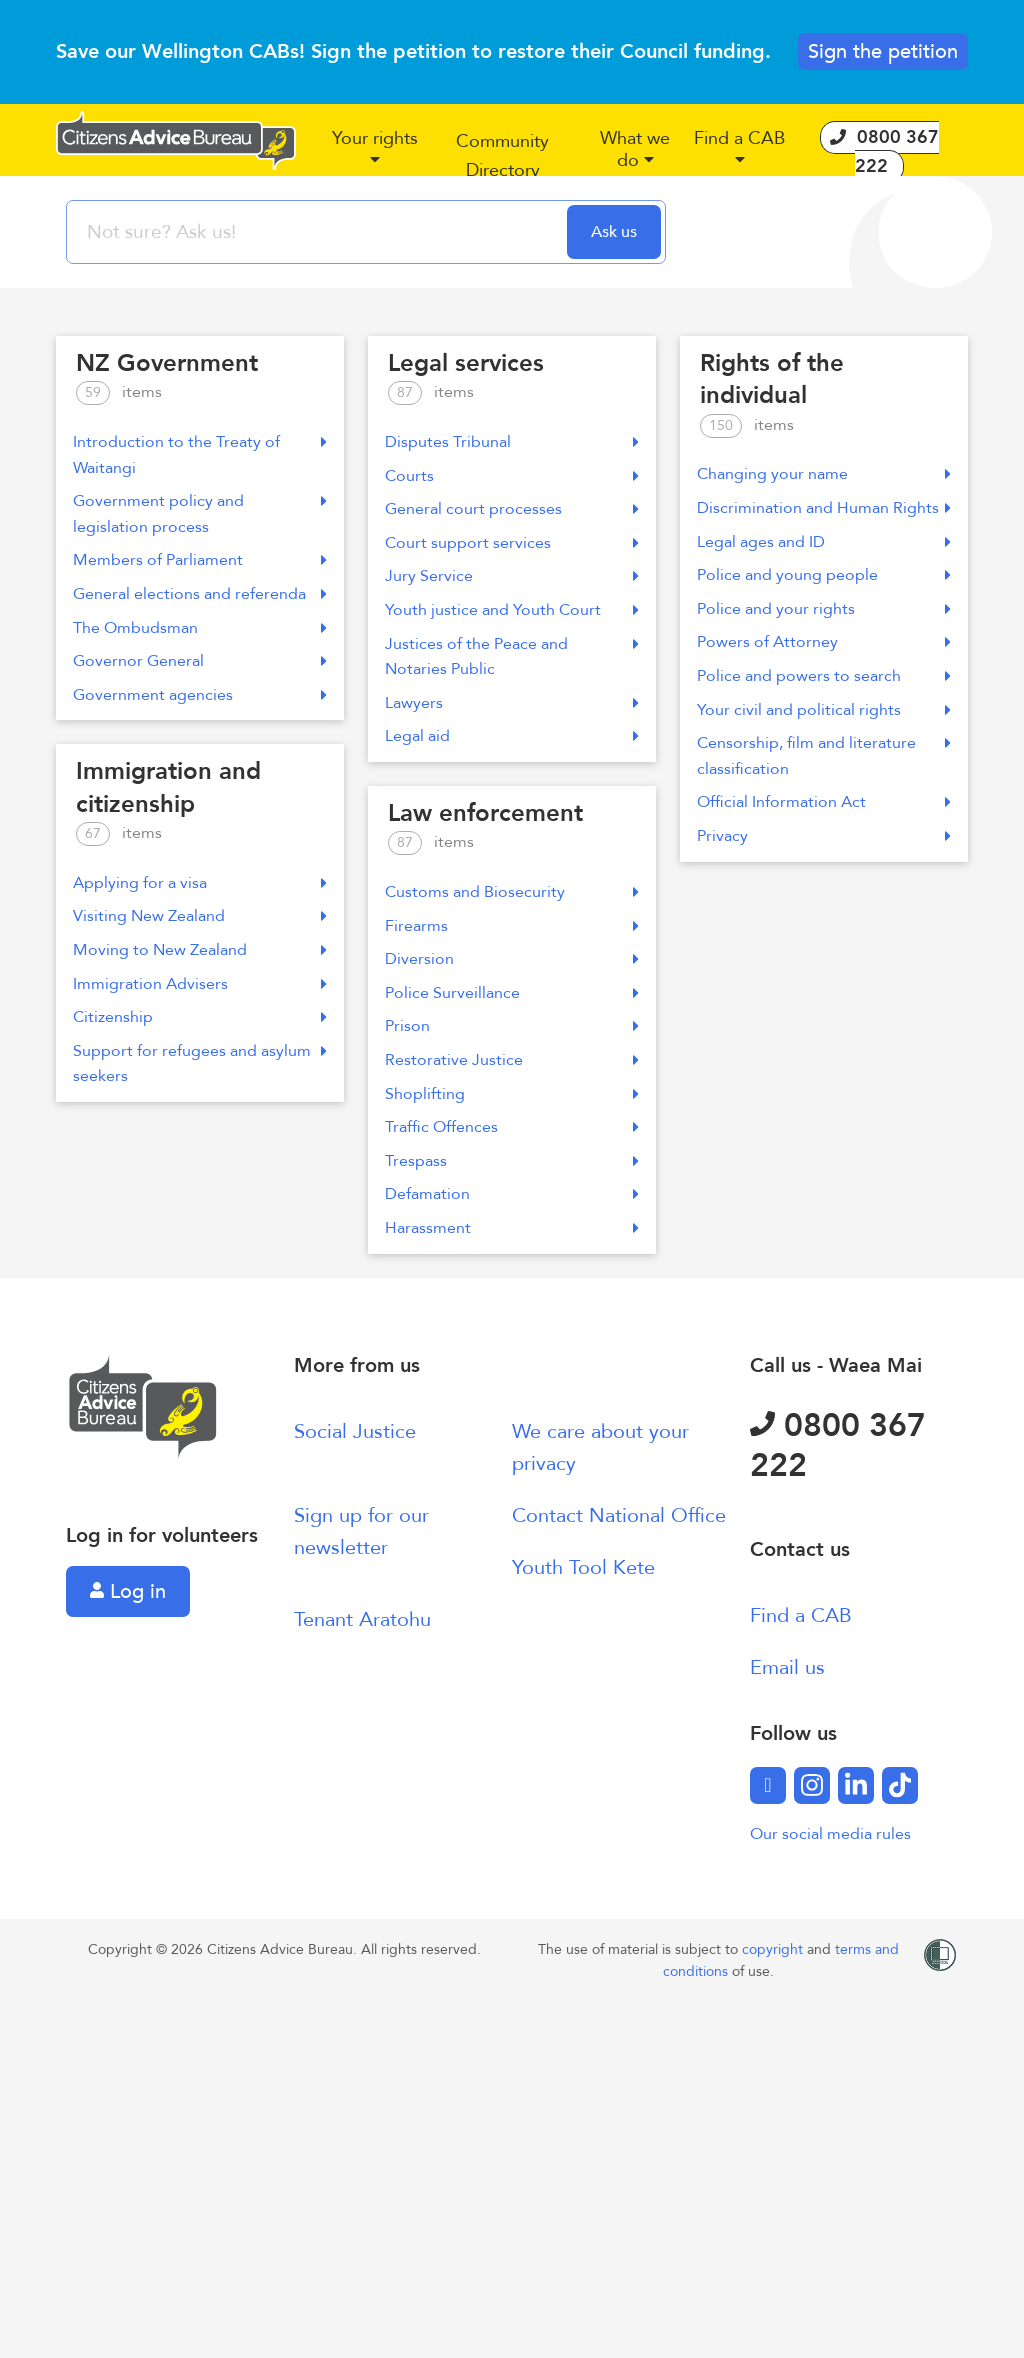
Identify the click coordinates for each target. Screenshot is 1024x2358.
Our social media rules (830, 1834)
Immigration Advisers (200, 984)
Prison (512, 1026)
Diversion (512, 959)
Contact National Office (619, 1515)
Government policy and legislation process (200, 514)
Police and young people (824, 575)
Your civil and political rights (824, 710)
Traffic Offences (512, 1127)
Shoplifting (512, 1094)
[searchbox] (319, 232)
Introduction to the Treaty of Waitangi (200, 455)
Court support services (512, 543)
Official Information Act (824, 802)
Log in (128, 1591)
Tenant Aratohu (362, 1619)
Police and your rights (824, 609)
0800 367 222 (838, 1446)
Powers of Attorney (824, 642)
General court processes (512, 509)
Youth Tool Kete (583, 1567)
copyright (774, 1949)
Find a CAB (801, 1615)
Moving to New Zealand (200, 950)
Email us (787, 1667)
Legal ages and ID (824, 542)
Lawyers (512, 703)
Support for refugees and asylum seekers (200, 1064)
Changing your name (824, 474)
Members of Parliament (200, 560)
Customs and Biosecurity (512, 892)
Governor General (200, 661)
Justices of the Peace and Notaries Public (512, 657)
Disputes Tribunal (512, 442)
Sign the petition (883, 51)
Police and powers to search (824, 676)
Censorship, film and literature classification (824, 756)
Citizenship (200, 1017)
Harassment (512, 1228)
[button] (374, 157)
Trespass (512, 1161)
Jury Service (512, 576)
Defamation (512, 1194)
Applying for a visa (200, 883)
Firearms (512, 926)
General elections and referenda (200, 594)
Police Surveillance (512, 993)
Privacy (824, 836)
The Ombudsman (200, 628)
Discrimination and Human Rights (824, 508)
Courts (512, 476)
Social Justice (355, 1431)
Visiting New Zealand (200, 916)
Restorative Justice (512, 1060)
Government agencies (200, 695)
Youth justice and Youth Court (512, 610)
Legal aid (512, 736)
